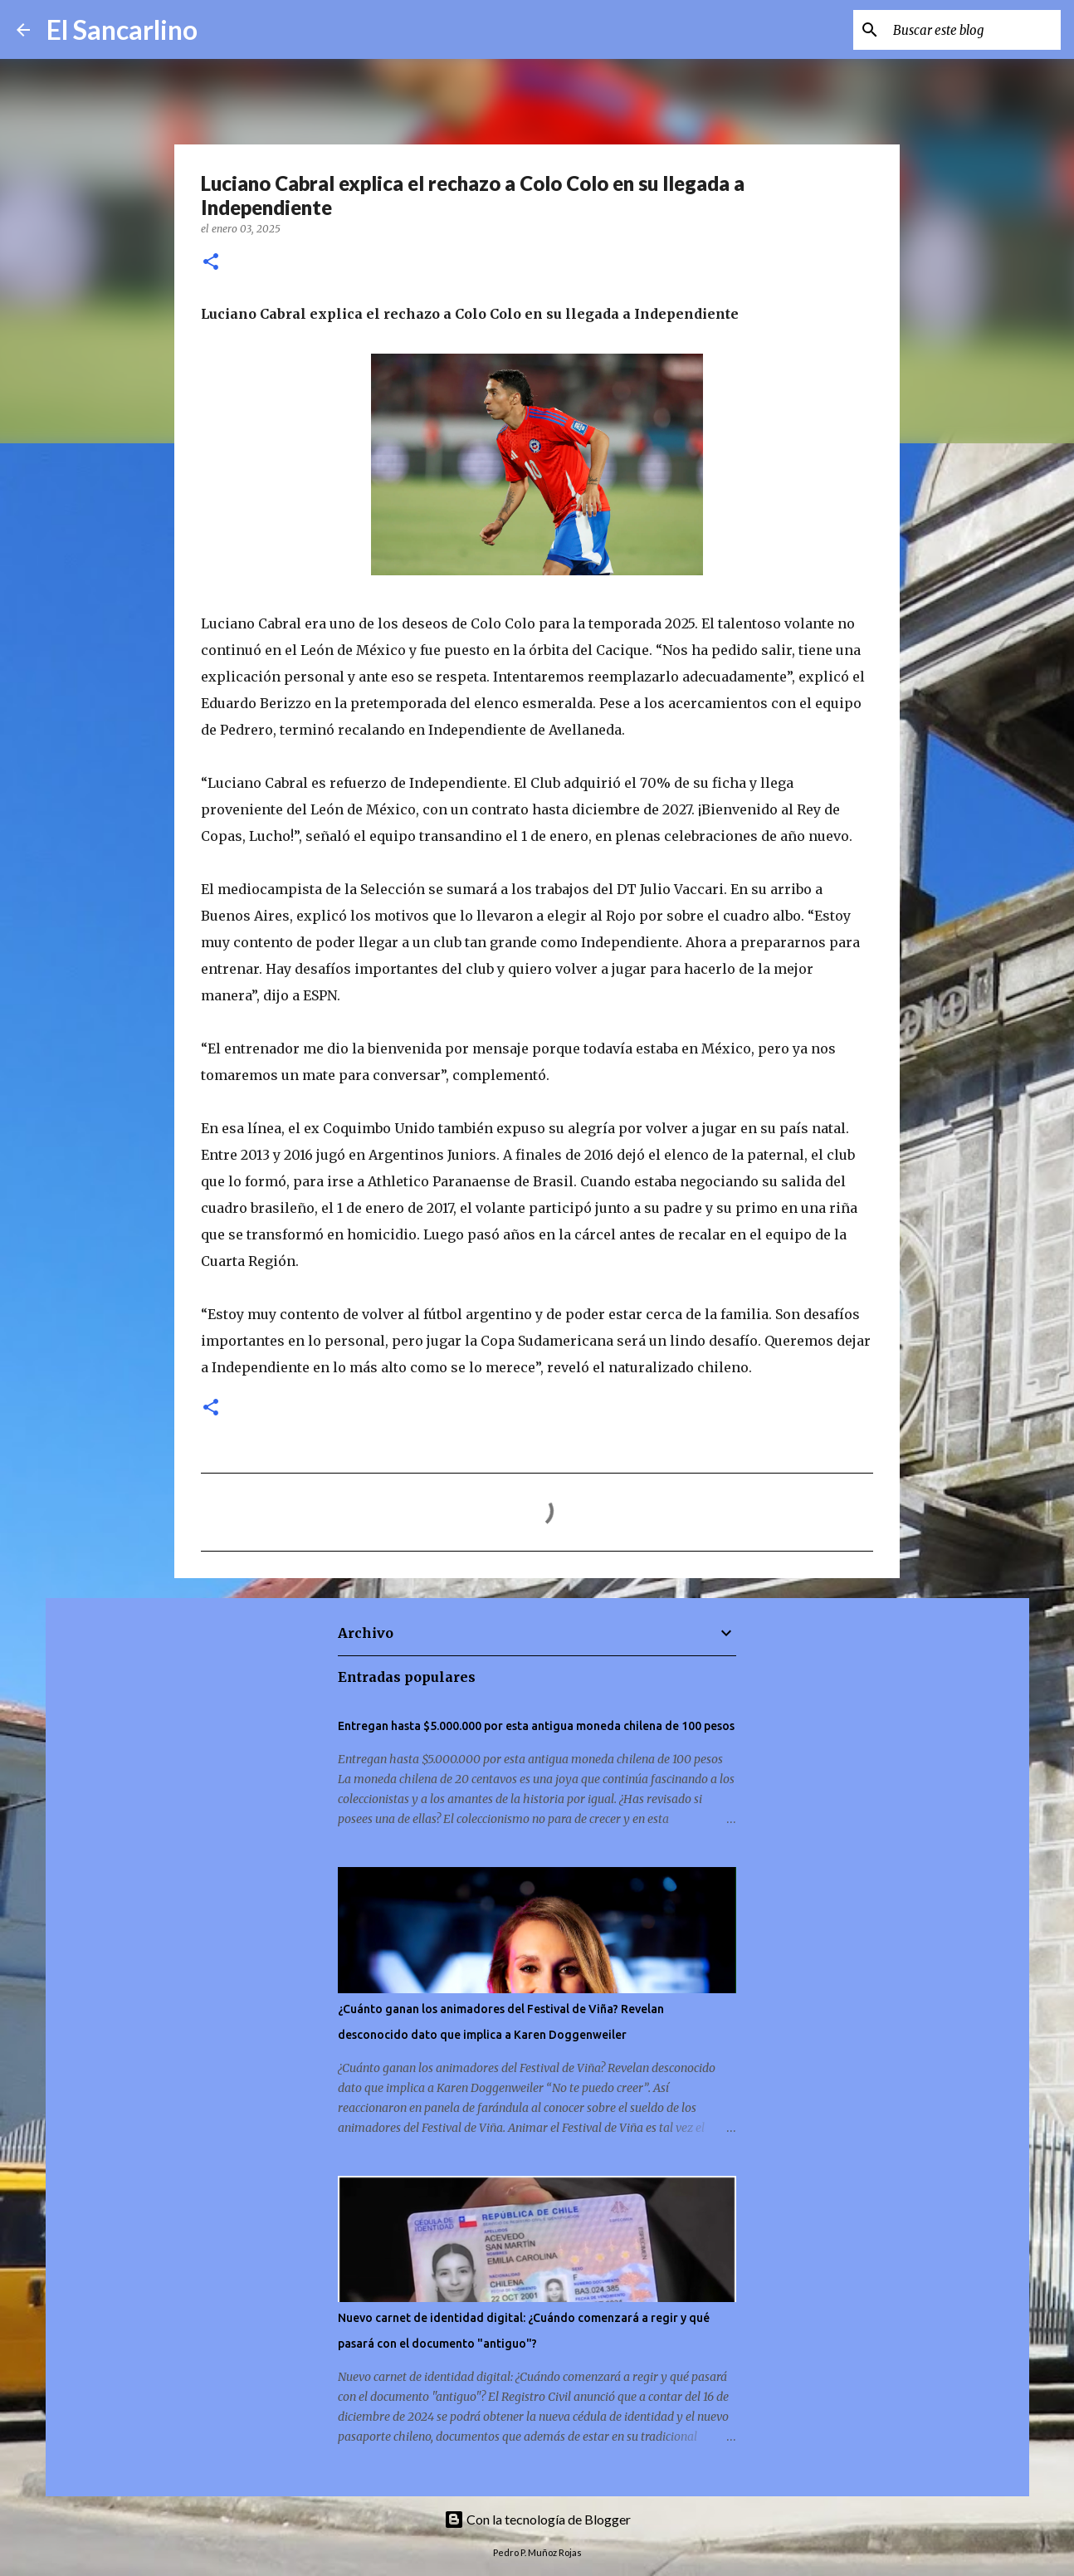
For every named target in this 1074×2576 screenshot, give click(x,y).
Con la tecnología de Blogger (537, 2519)
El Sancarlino (122, 29)
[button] (211, 263)
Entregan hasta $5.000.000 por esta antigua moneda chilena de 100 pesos (536, 1726)
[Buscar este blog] (973, 30)
